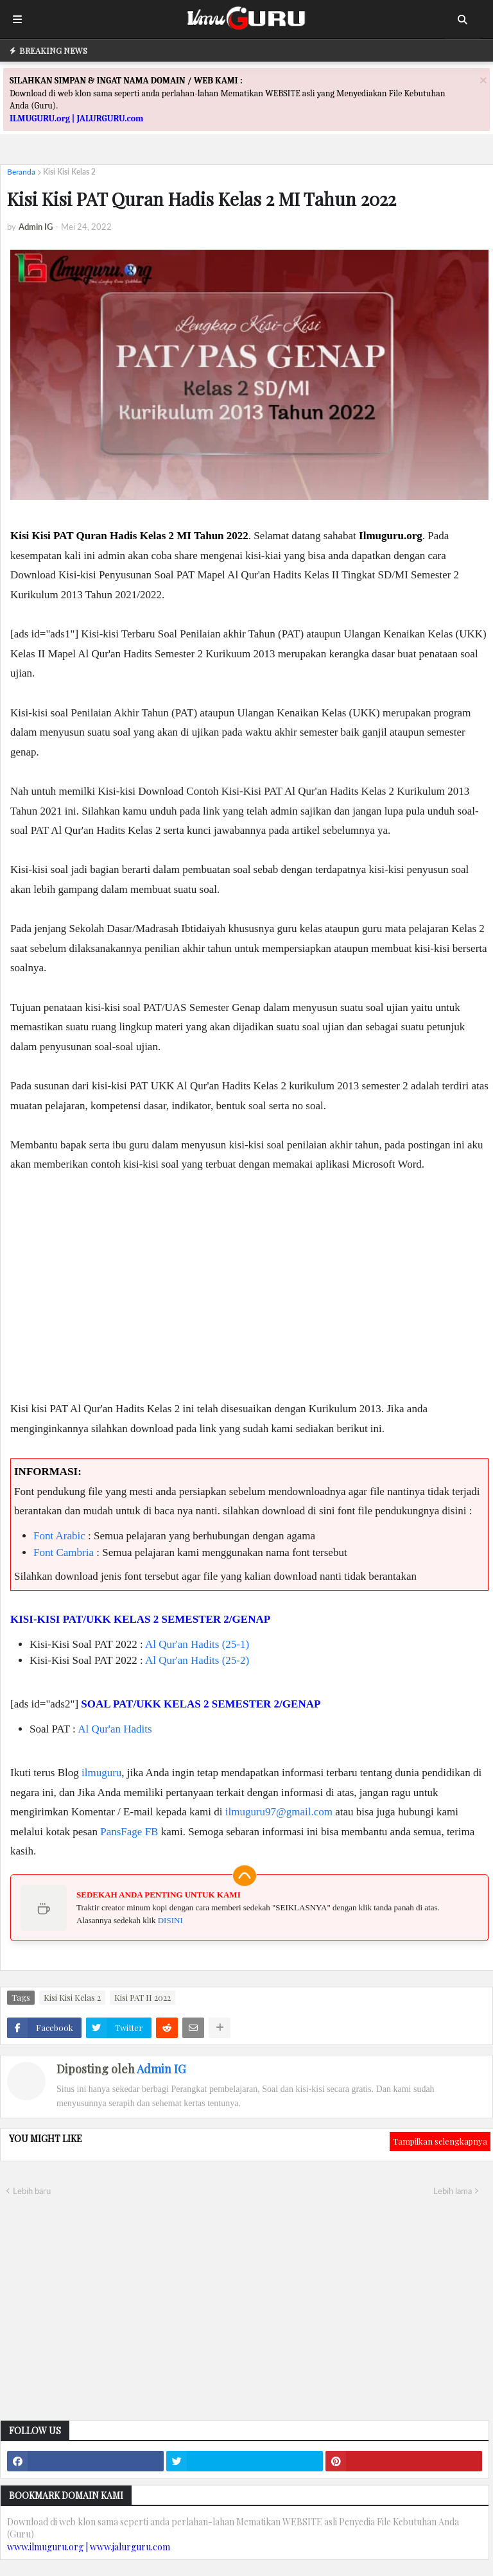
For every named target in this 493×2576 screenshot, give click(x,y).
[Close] (483, 80)
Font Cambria (63, 1552)
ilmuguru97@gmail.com (279, 1812)
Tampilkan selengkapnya (440, 2141)
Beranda (21, 172)
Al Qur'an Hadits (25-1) (197, 1644)
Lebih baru (32, 2191)
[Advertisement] (249, 1297)
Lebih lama (452, 2191)
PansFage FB (129, 1832)
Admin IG (161, 2069)
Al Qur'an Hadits (114, 1729)
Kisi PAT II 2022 (142, 1997)
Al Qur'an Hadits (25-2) (197, 1660)
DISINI (170, 1920)
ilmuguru (101, 1773)
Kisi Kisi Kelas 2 (69, 172)
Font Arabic (59, 1536)
